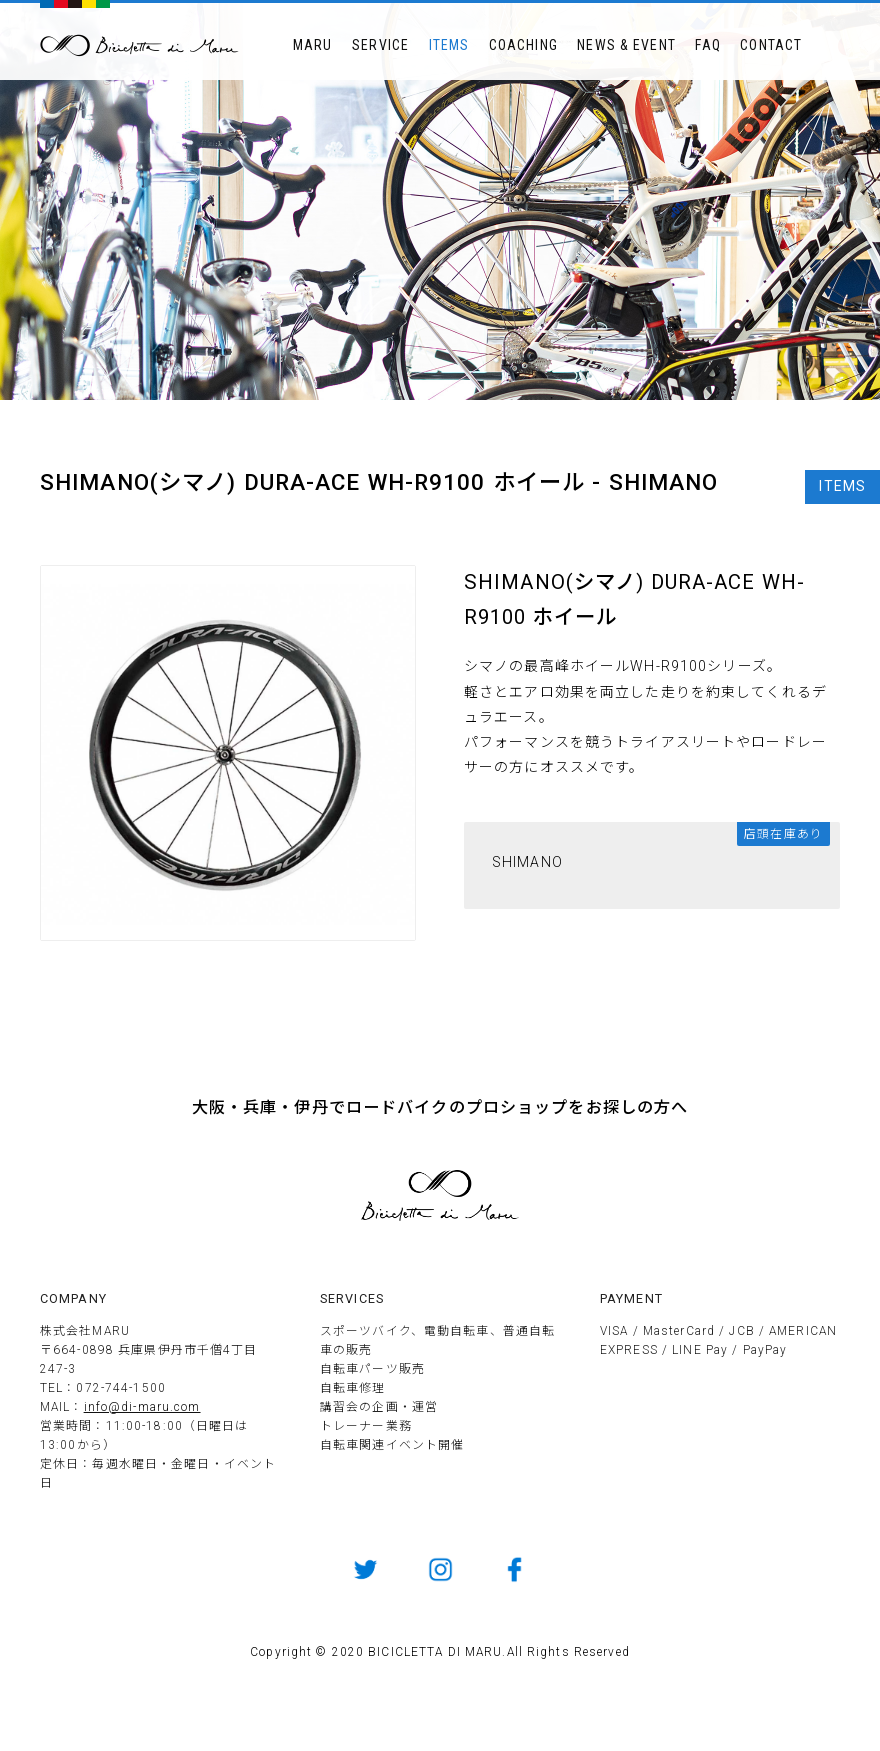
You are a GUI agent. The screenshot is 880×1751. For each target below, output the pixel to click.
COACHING (523, 45)
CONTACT (771, 45)
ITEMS (449, 45)
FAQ (707, 45)
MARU (312, 45)
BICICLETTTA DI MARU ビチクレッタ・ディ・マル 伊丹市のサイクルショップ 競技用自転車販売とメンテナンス (140, 45)
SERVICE (380, 45)
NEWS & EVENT (626, 45)
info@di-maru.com (142, 1407)
